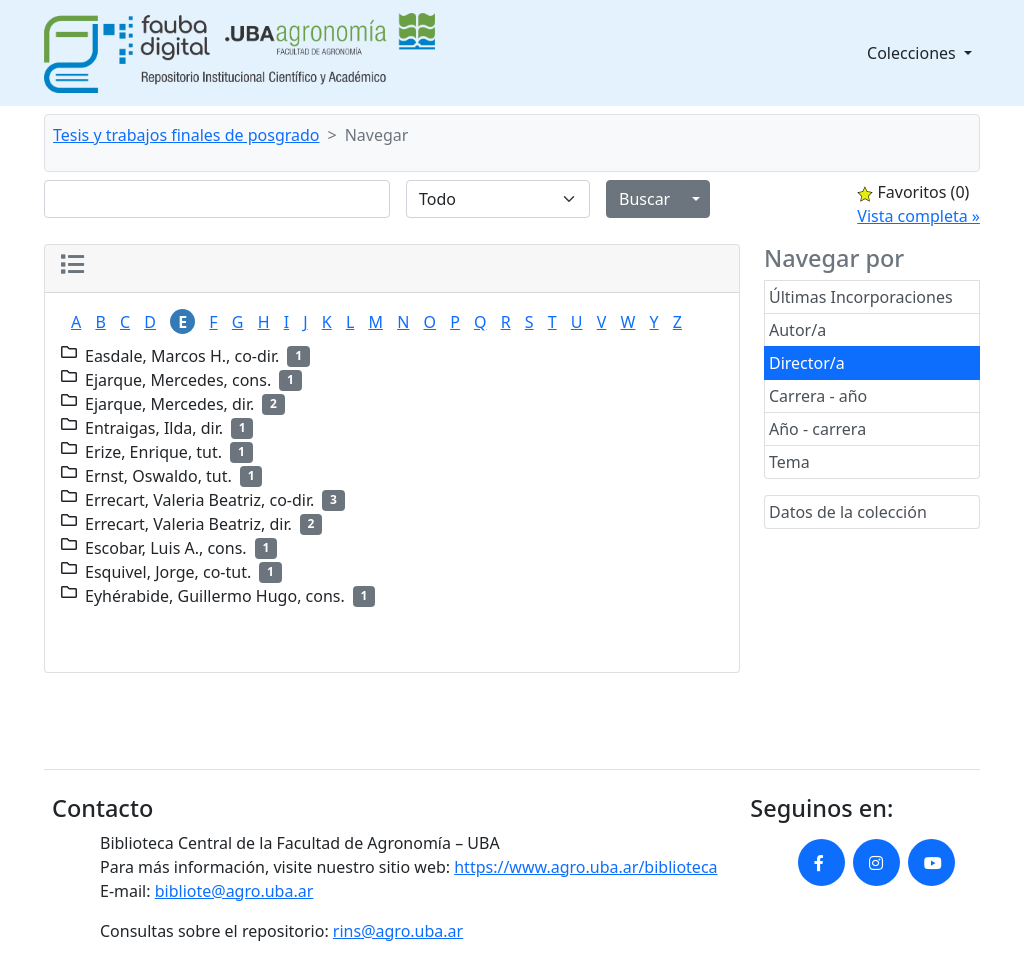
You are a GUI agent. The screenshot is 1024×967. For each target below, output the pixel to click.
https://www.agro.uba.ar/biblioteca (585, 867)
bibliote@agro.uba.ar (234, 891)
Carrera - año (818, 396)
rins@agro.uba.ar (398, 931)
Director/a (807, 363)
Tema (789, 462)
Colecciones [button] (913, 53)
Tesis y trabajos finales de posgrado (186, 135)
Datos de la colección (848, 512)
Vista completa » (918, 216)
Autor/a (797, 330)
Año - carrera (817, 429)
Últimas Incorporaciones (861, 297)
